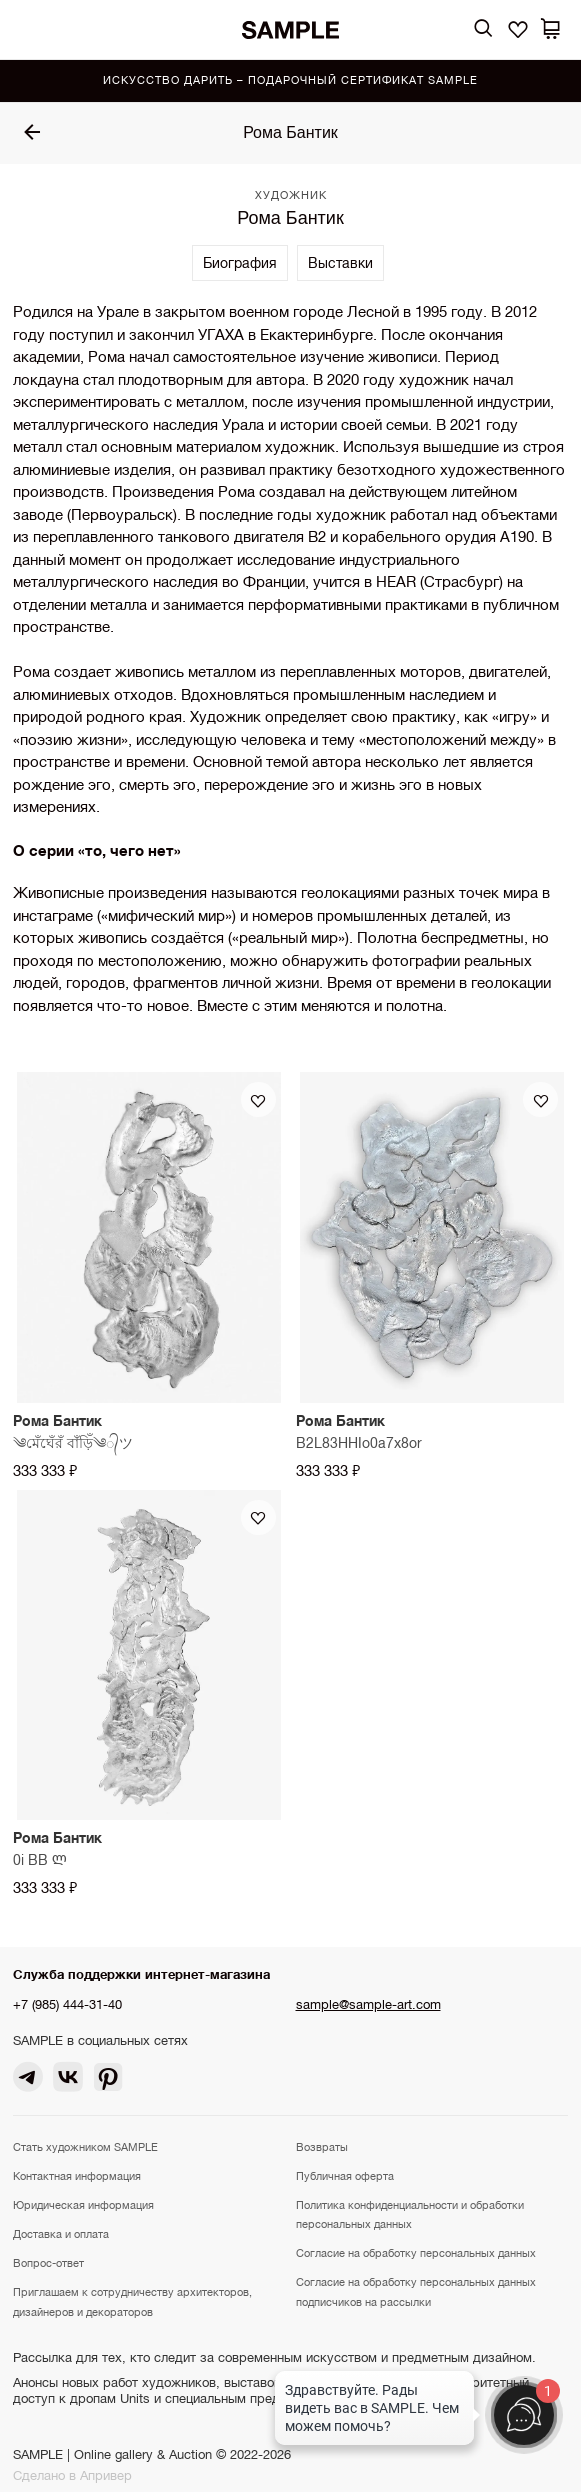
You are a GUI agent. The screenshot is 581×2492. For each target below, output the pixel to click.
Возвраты (322, 2147)
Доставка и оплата (61, 2234)
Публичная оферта (345, 2176)
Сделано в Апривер (72, 2475)
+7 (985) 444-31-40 (67, 2004)
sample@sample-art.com (368, 2004)
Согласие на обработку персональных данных (416, 2253)
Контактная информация (77, 2176)
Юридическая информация (83, 2205)
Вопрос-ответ (48, 2263)
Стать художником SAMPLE (85, 2147)
